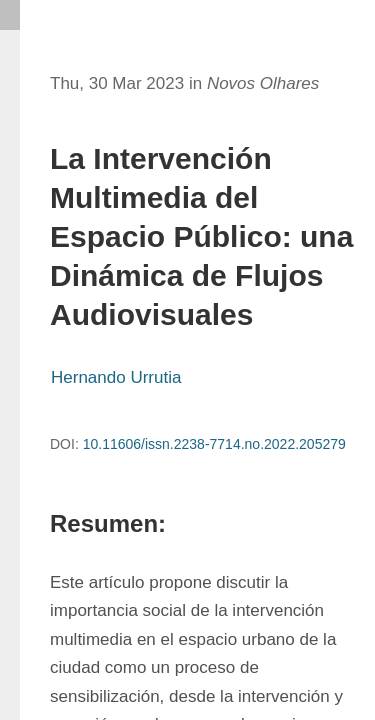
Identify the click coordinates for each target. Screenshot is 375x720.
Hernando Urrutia (116, 377)
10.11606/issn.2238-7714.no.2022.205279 (214, 444)
